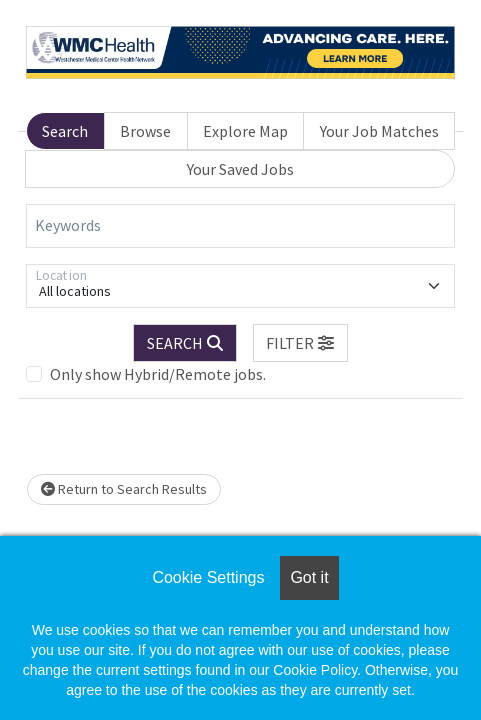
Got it (309, 577)
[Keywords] (240, 226)
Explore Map (245, 131)
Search (65, 131)
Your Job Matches (379, 131)
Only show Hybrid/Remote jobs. (158, 374)
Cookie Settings (208, 577)
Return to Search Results (124, 489)
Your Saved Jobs (240, 169)
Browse (145, 131)
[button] (301, 343)
